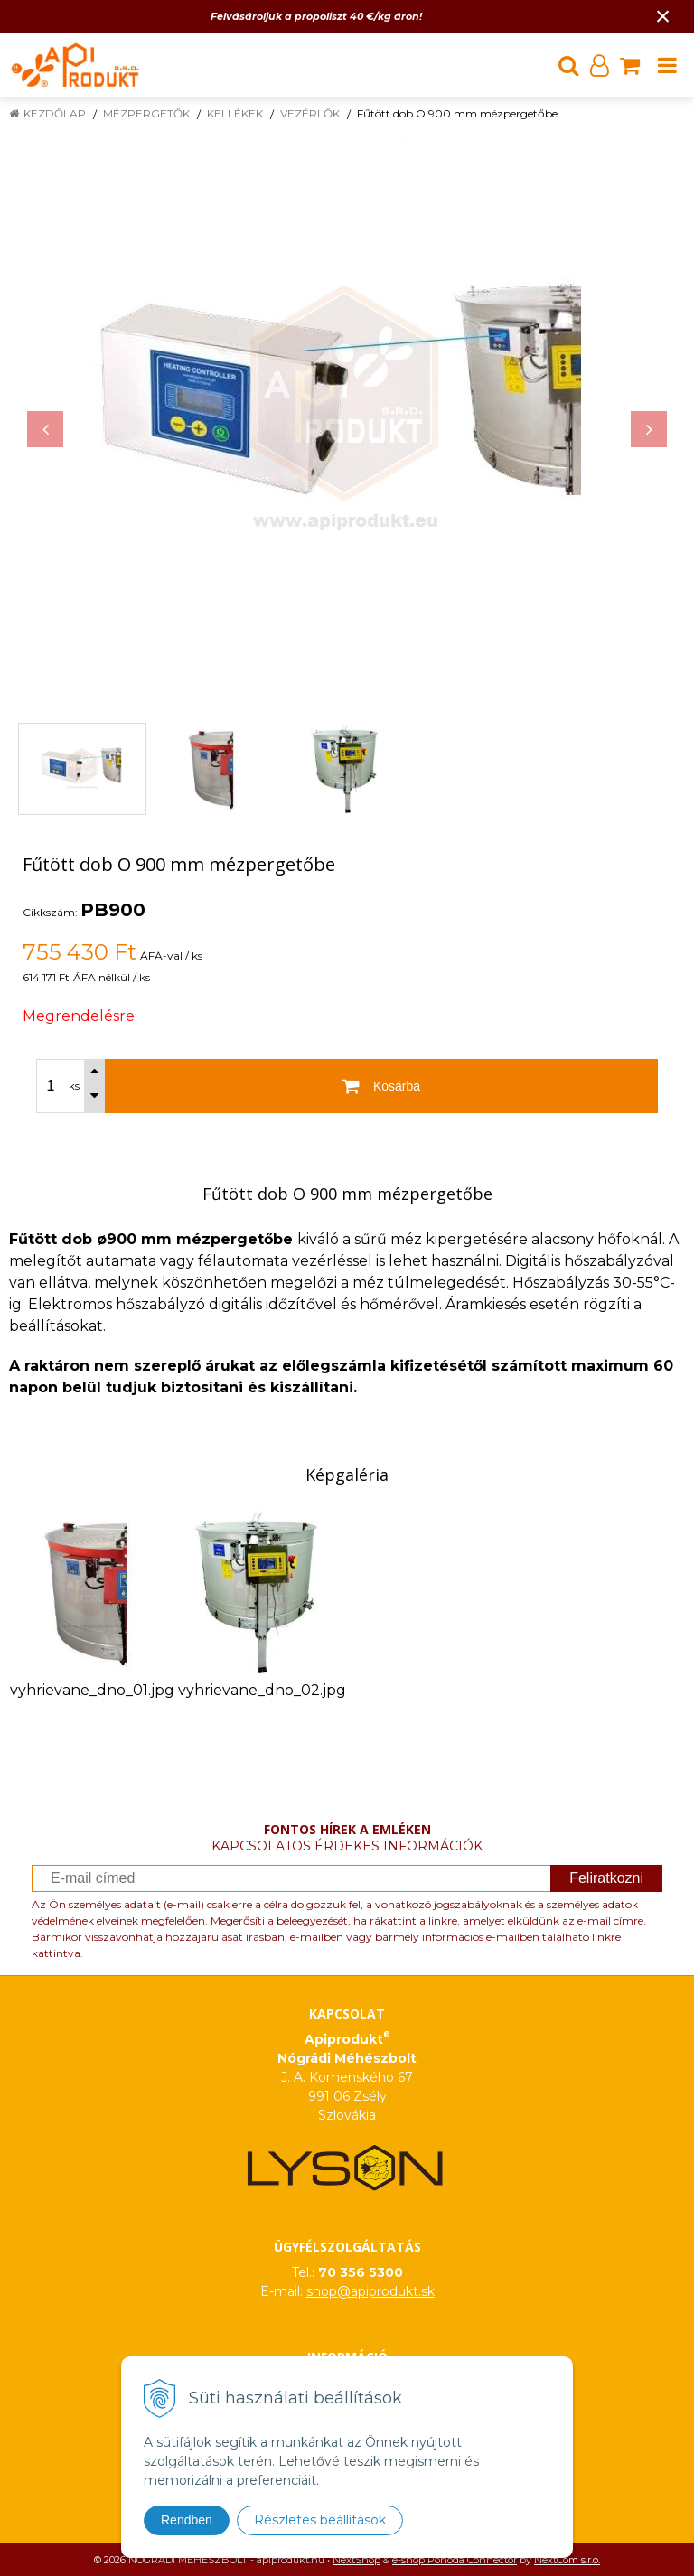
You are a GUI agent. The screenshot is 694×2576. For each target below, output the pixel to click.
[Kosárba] (381, 1086)
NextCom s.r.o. (567, 2559)
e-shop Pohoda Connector (454, 2559)
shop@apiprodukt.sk (370, 2291)
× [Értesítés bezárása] (663, 16)
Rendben (186, 2520)
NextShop (356, 2559)
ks (74, 1086)
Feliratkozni (606, 1878)
